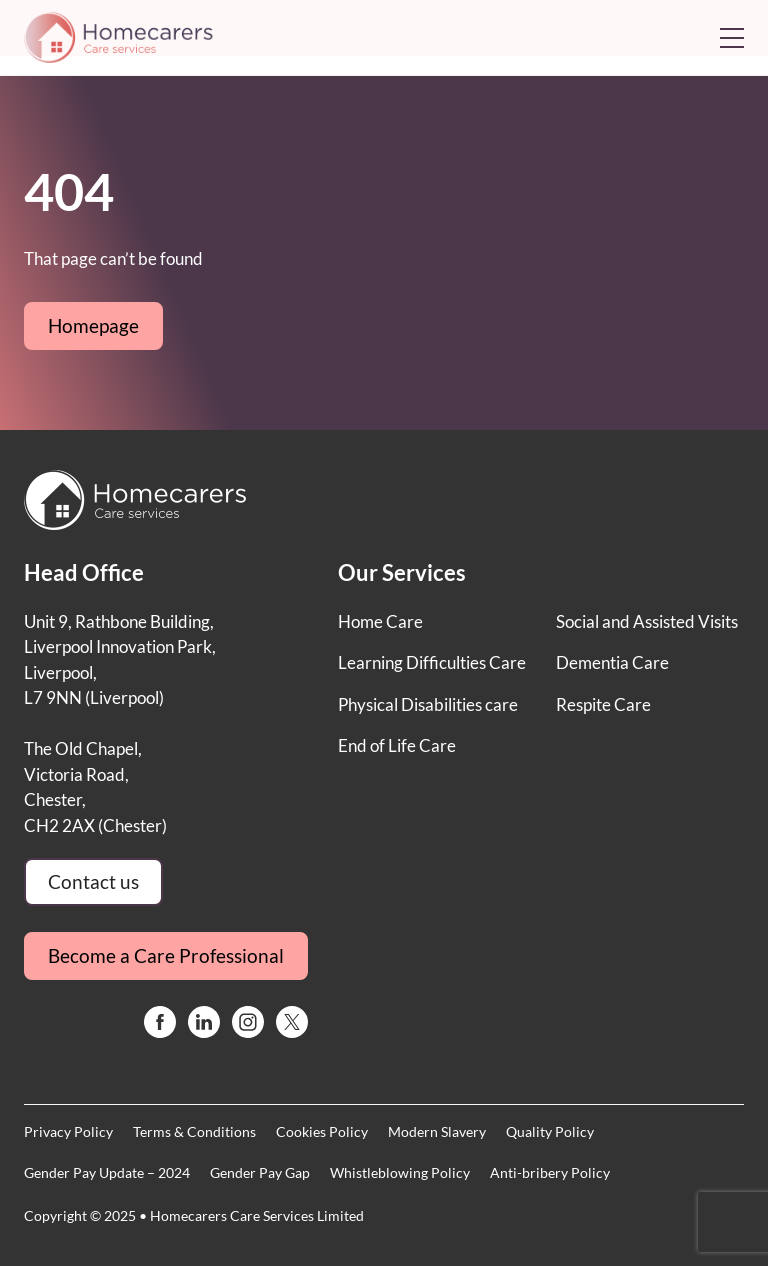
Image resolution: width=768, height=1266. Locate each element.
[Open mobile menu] (732, 38)
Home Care (380, 621)
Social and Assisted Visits (647, 621)
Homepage (93, 325)
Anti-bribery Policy (550, 1172)
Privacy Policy (68, 1131)
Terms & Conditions (194, 1131)
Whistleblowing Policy (400, 1172)
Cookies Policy (322, 1131)
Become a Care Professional (166, 955)
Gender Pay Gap (260, 1172)
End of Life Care (397, 745)
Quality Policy (550, 1131)
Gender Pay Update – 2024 (107, 1172)
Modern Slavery (437, 1131)
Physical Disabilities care (428, 704)
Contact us (93, 881)
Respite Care (603, 704)
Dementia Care (612, 662)
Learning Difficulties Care (432, 662)
